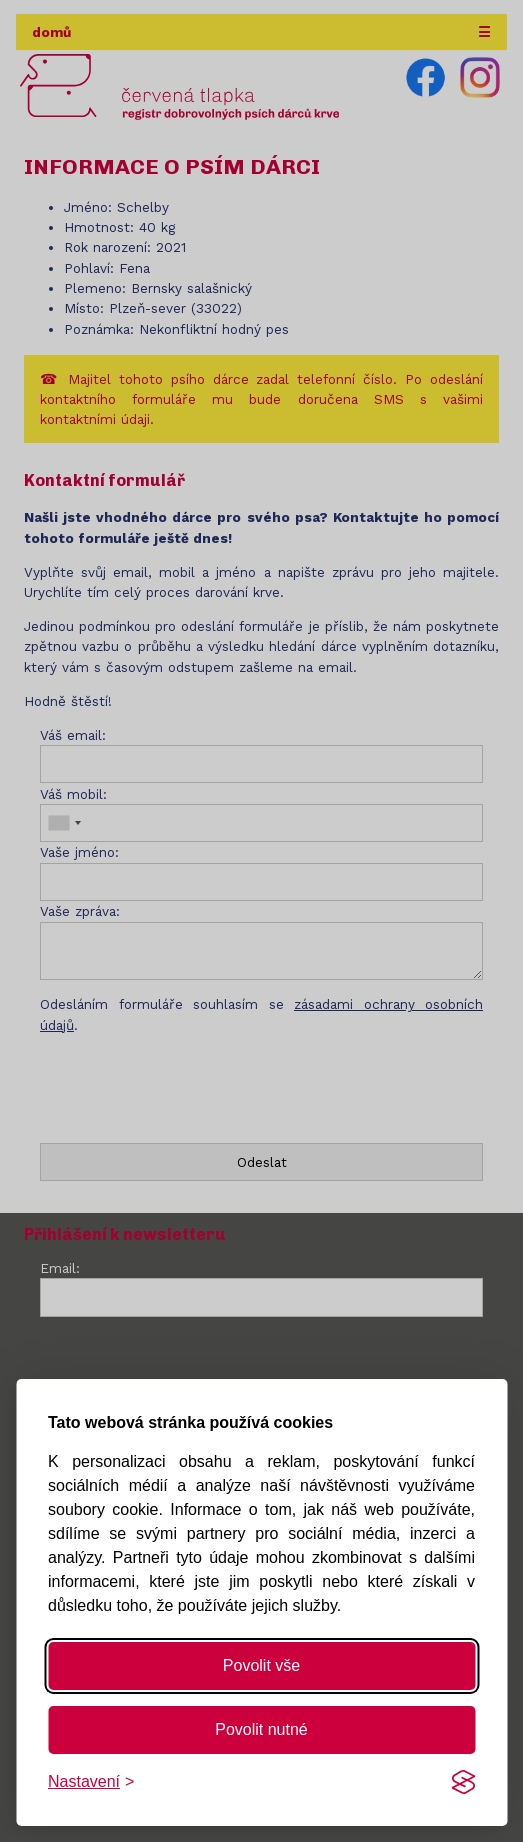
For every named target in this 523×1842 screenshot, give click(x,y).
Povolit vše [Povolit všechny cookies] (261, 1665)
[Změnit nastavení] (91, 1782)
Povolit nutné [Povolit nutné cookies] (261, 1729)
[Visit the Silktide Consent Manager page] (463, 1782)
